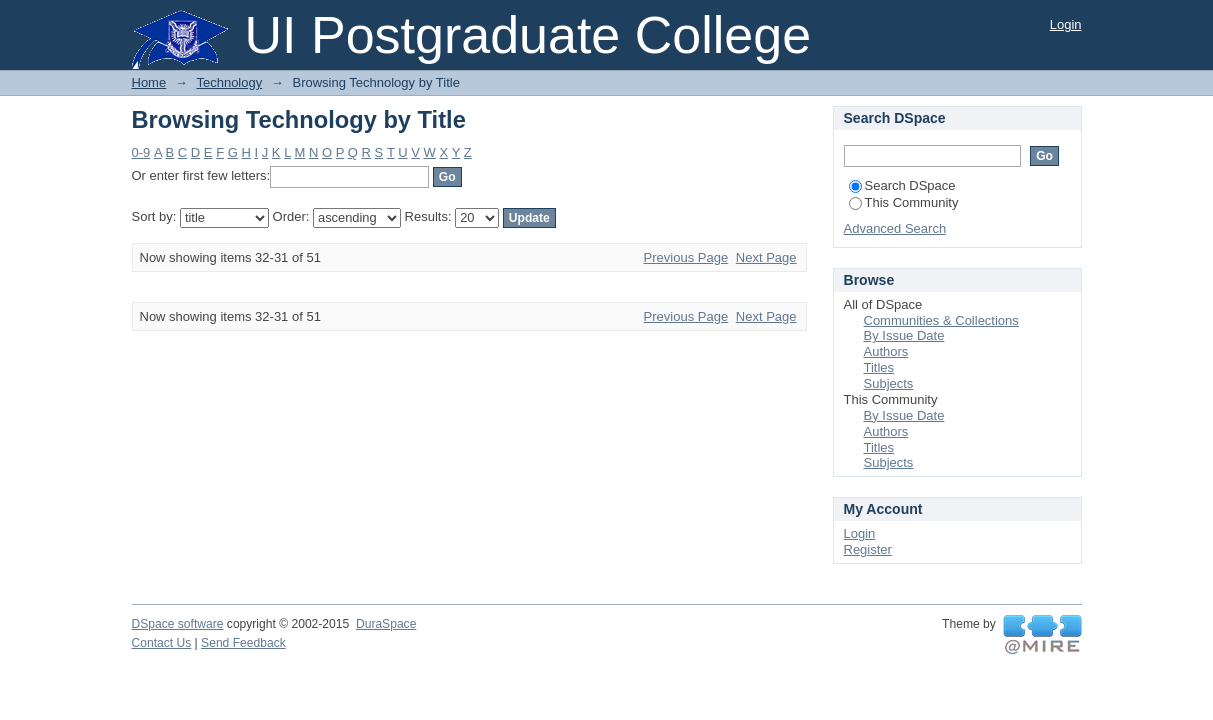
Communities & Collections (941, 320)
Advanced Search (895, 228)
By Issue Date (904, 335)
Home (149, 82)
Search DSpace (902, 185)
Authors (886, 351)
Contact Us (162, 643)
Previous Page (686, 257)
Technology (229, 82)
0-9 (141, 152)
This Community (904, 202)
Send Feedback (243, 643)
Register (868, 549)
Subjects (889, 383)
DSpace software (178, 624)
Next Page (766, 257)
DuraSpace (386, 624)
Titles (879, 367)
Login (1066, 24)
